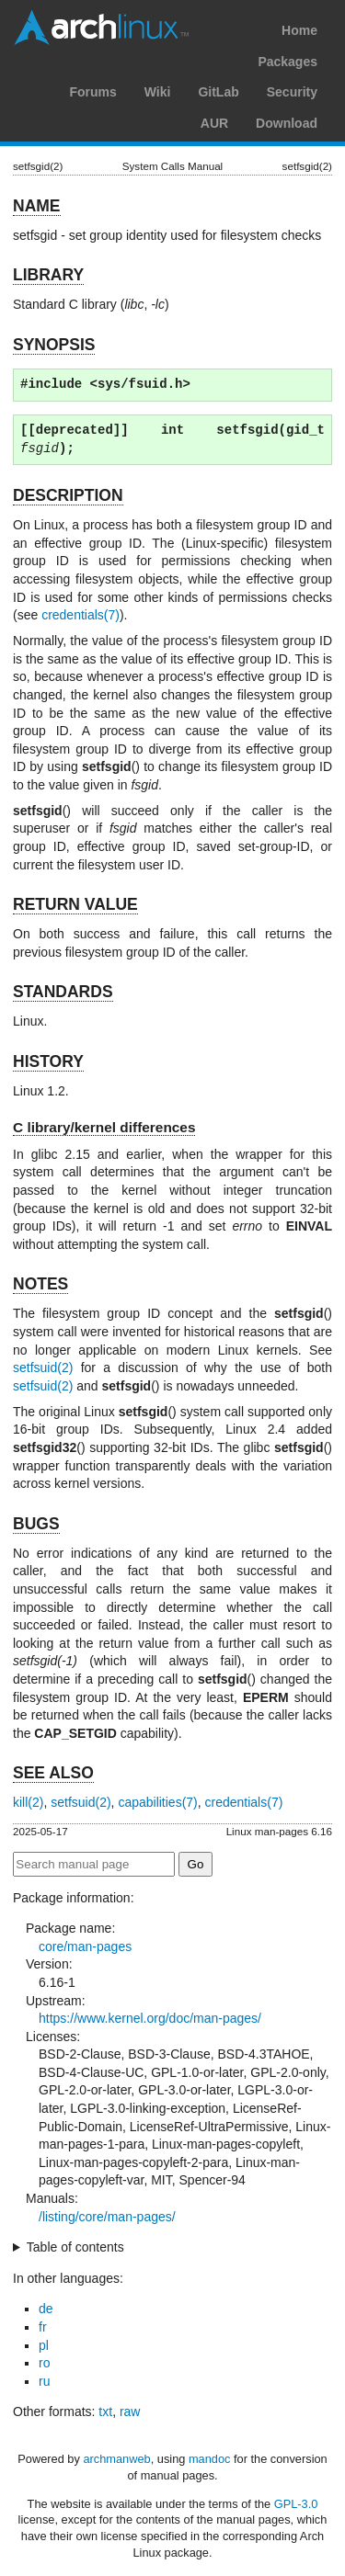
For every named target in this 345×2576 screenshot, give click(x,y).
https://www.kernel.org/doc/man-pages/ (150, 2018)
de (46, 2308)
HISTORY (48, 1061)
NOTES (40, 1284)
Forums (92, 92)
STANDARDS (63, 991)
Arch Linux (101, 27)
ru (44, 2381)
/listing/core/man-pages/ (107, 2216)
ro (44, 2362)
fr (43, 2327)
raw (130, 2411)
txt (105, 2411)
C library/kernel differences (104, 1127)
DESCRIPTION (68, 495)
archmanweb (116, 2459)
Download (286, 123)
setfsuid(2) (43, 1367)
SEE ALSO (53, 1773)
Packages (287, 61)
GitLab (218, 92)
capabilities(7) (157, 1802)
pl (44, 2345)
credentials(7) (80, 614)
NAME (37, 206)
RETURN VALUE (75, 904)
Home (299, 30)
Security (292, 92)
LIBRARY (48, 275)
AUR (214, 123)
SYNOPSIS (54, 344)
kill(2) (28, 1802)
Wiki (157, 92)
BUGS (36, 1524)
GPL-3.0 (296, 2504)
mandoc (210, 2459)
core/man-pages (85, 1946)
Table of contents (75, 2247)
